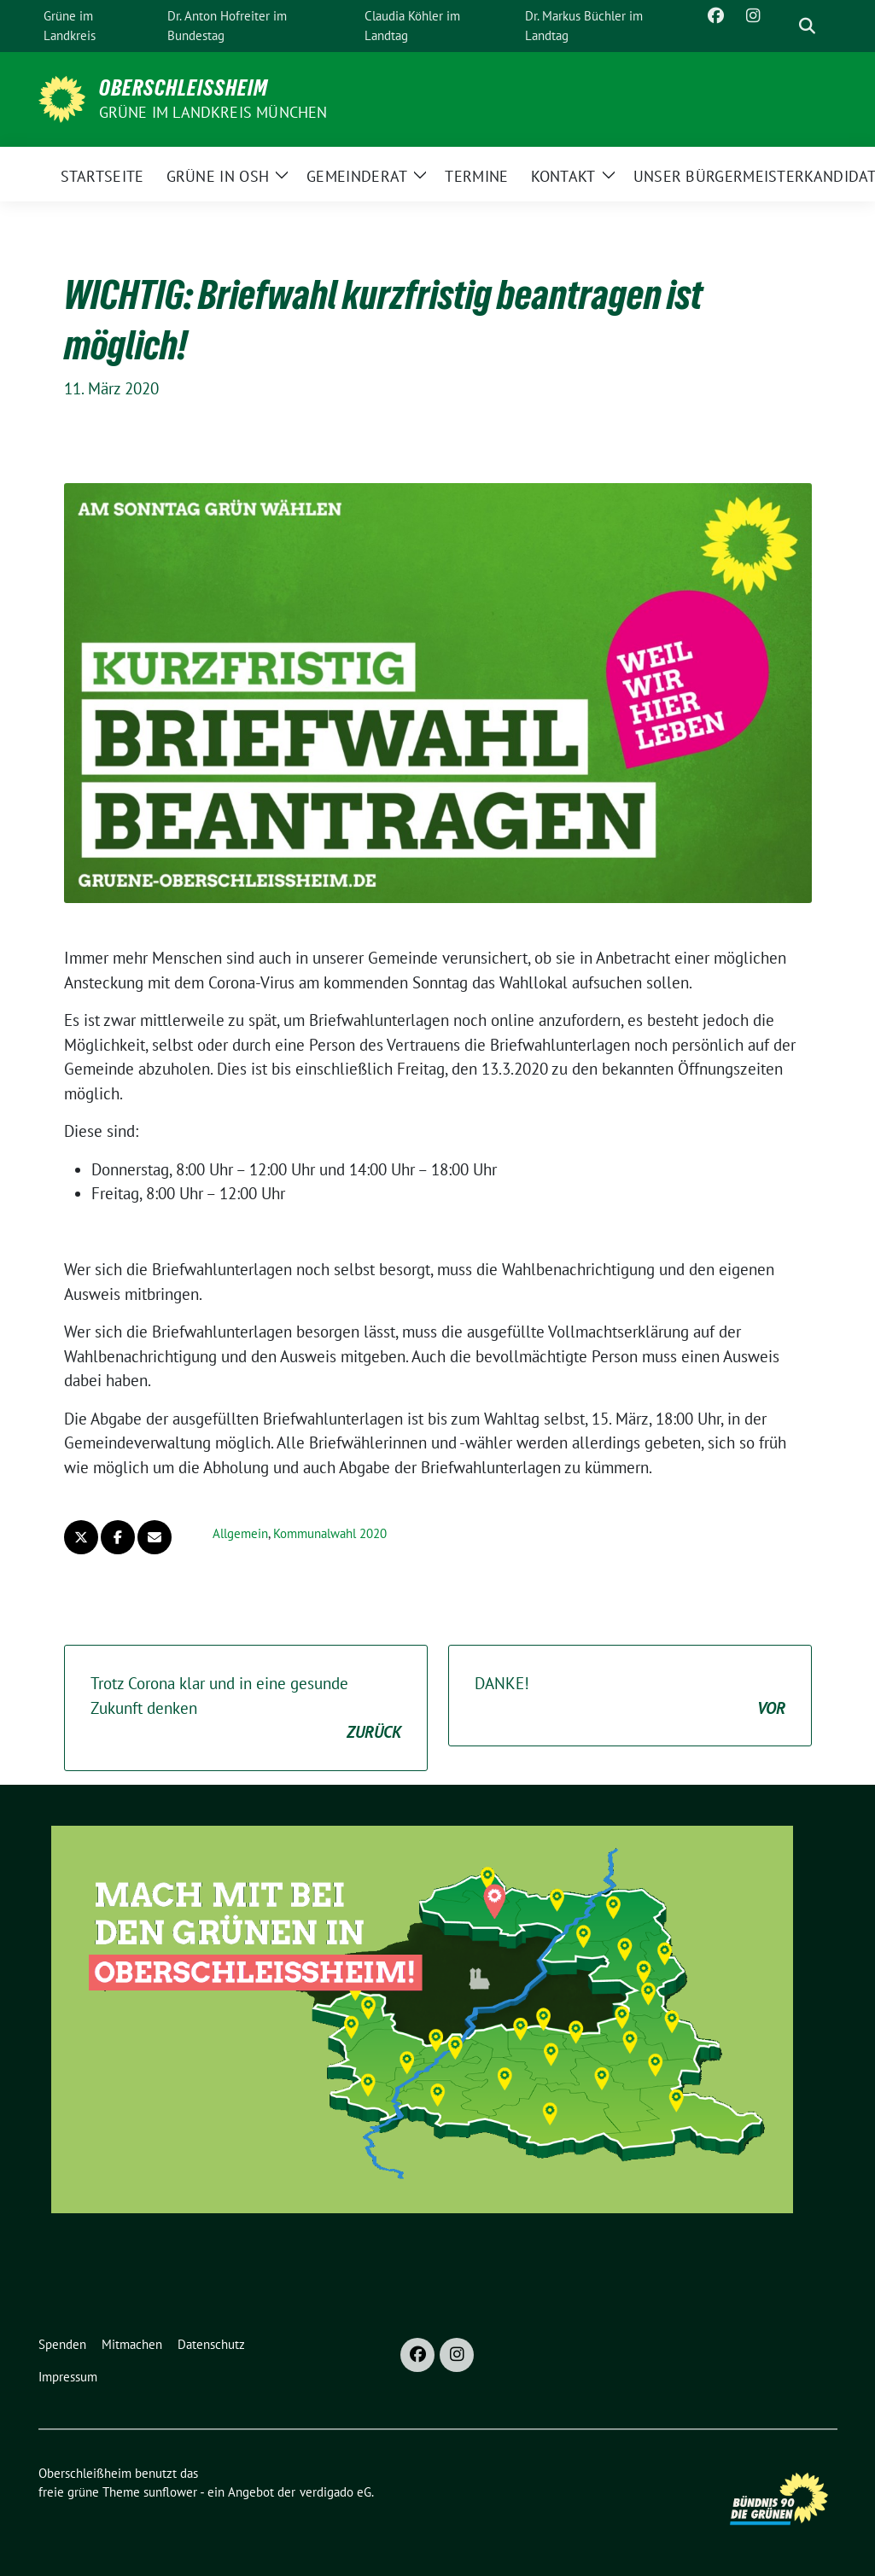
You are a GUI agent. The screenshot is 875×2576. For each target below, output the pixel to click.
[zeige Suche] (807, 26)
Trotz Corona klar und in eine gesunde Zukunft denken (245, 1709)
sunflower (170, 2492)
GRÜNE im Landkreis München (213, 112)
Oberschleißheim (183, 88)
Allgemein (240, 1533)
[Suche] (782, 26)
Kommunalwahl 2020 (330, 1533)
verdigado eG (335, 2492)
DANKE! (630, 1696)
